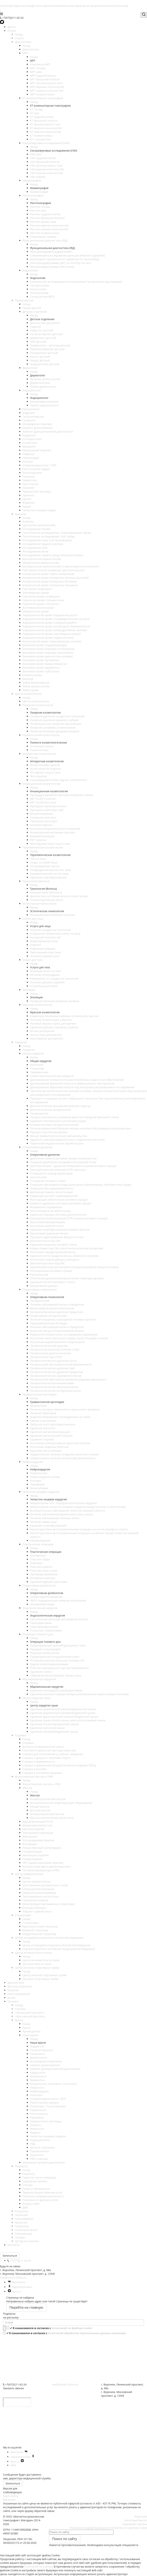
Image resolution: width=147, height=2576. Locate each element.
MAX (14, 2465)
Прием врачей (31, 308)
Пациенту (28, 2173)
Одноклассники (20, 2287)
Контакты (116, 5)
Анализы (61, 5)
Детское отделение (43, 5)
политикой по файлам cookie (72, 2328)
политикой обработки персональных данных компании (87, 2333)
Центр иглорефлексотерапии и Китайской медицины (56, 1945)
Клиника (104, 5)
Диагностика (22, 5)
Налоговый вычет (79, 5)
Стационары (30, 1922)
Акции (95, 5)
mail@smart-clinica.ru (13, 2277)
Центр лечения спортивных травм (44, 1975)
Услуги (10, 5)
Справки (27, 1743)
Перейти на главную (26, 2307)
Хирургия (28, 1049)
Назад (19, 34)
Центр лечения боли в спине (40, 1960)
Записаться (12, 2483)
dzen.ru (14, 2291)
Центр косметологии (35, 701)
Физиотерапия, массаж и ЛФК (41, 1784)
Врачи (26, 2027)
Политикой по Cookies (38, 2566)
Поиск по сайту (64, 2538)
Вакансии (9, 2499)
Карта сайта (10, 2496)
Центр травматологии (36, 1881)
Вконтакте (16, 2282)
